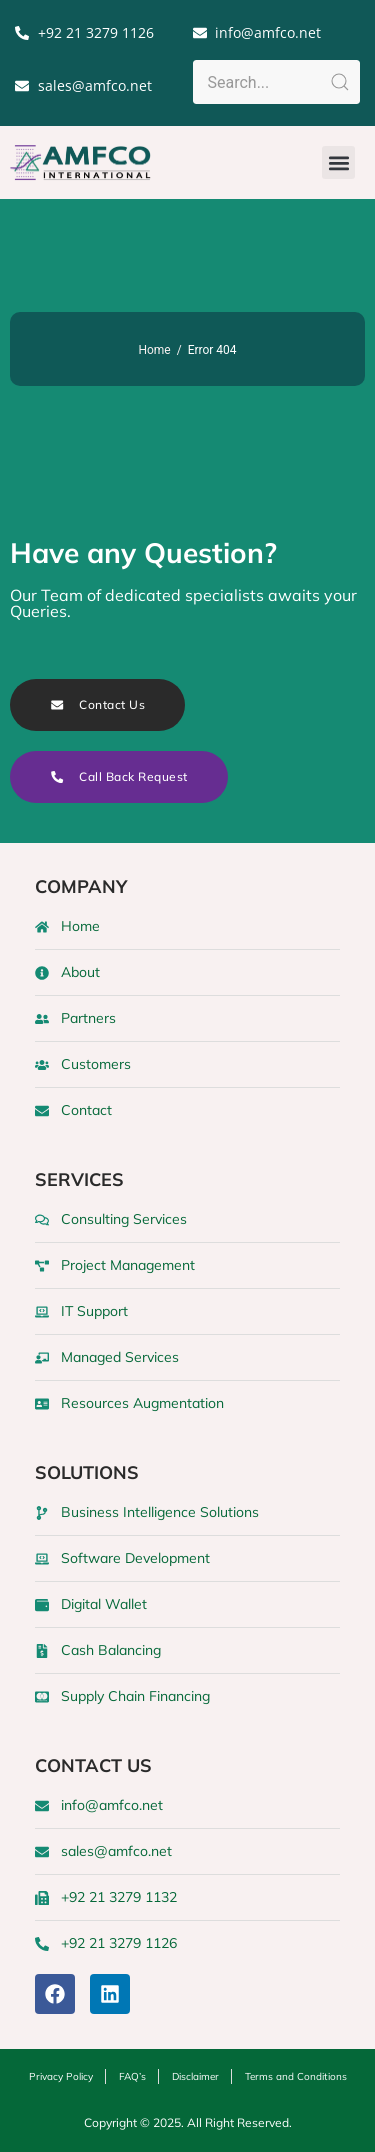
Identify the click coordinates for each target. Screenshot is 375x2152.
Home (154, 350)
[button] (338, 162)
